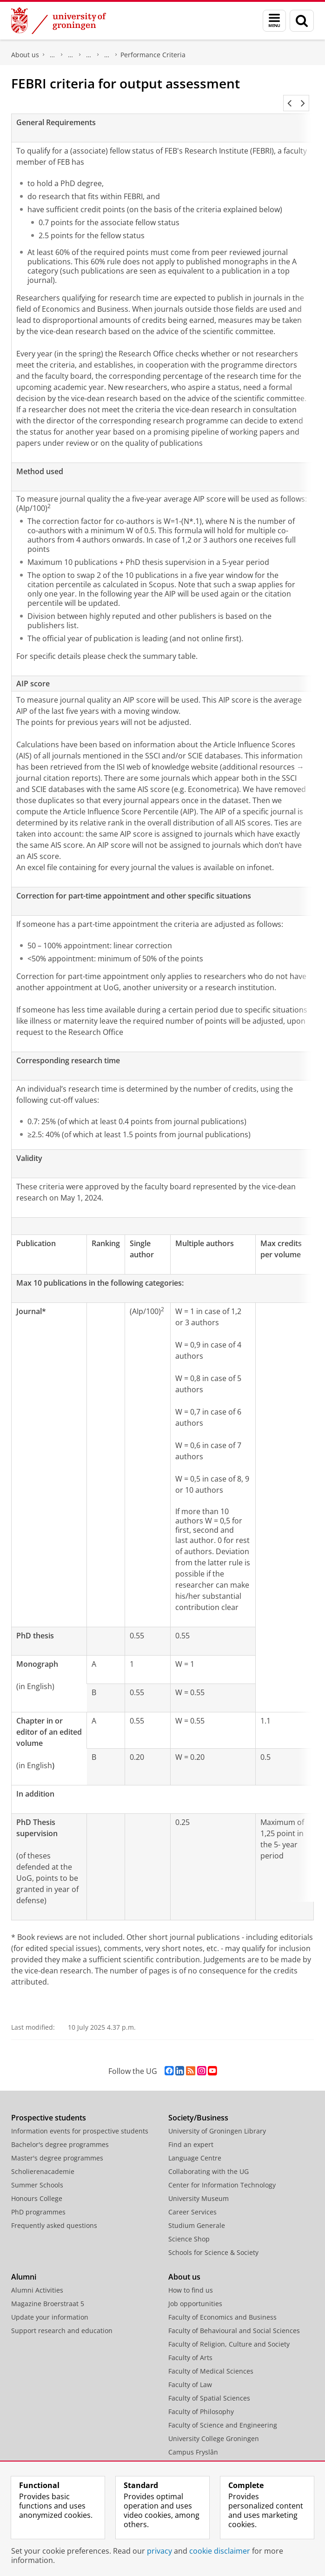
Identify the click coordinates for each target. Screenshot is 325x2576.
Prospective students (48, 2106)
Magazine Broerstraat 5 (47, 2292)
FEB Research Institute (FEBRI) (88, 55)
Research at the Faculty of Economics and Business (70, 55)
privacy (159, 2551)
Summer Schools (37, 2173)
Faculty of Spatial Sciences (209, 2386)
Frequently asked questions (54, 2214)
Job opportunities (195, 2292)
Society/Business (198, 2106)
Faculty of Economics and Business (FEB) (52, 55)
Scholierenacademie (42, 2160)
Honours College (36, 2187)
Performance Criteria (153, 54)
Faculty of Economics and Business (222, 2305)
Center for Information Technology (222, 2173)
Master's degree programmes (57, 2146)
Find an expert (190, 2133)
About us (25, 54)
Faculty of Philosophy (201, 2400)
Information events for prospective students (79, 2119)
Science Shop (189, 2227)
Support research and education (62, 2319)
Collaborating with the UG (208, 2160)
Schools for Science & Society (213, 2241)
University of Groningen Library (217, 2119)
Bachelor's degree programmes (60, 2133)
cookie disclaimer (219, 2551)
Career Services (192, 2200)
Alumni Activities (37, 2278)
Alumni (23, 2265)
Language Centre (194, 2146)
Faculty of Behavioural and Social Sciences (234, 2319)
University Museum (198, 2187)
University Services (197, 2454)
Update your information (49, 2305)
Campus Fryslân (193, 2440)
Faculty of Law (190, 2373)
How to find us (190, 2278)
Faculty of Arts (190, 2346)
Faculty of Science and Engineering (222, 2413)
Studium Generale (196, 2214)
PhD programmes (38, 2200)
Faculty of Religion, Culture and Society (229, 2332)
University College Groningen (213, 2427)
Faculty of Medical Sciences (210, 2359)
